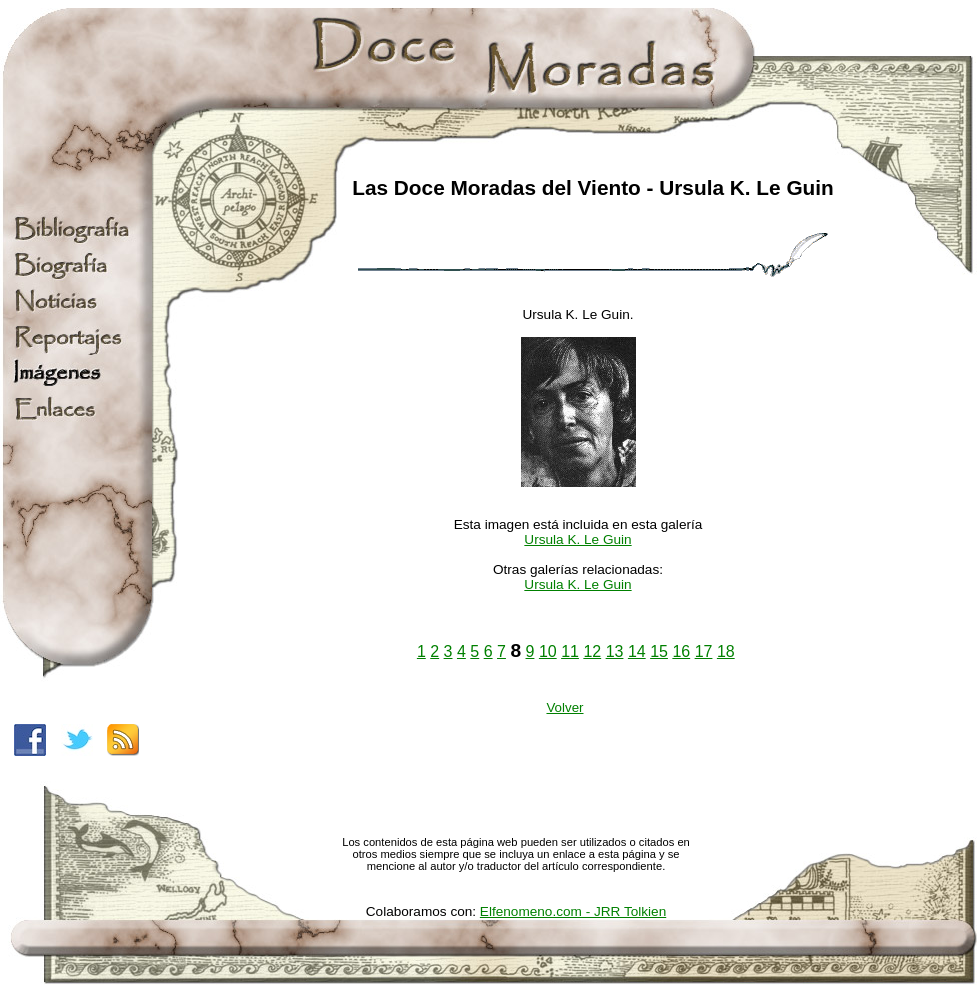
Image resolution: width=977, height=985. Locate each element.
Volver (564, 707)
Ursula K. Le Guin (577, 539)
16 (681, 651)
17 (704, 651)
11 (570, 651)
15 (659, 651)
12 (592, 651)
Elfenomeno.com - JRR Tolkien (573, 911)
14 (637, 651)
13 (615, 651)
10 (548, 651)
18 (726, 651)
